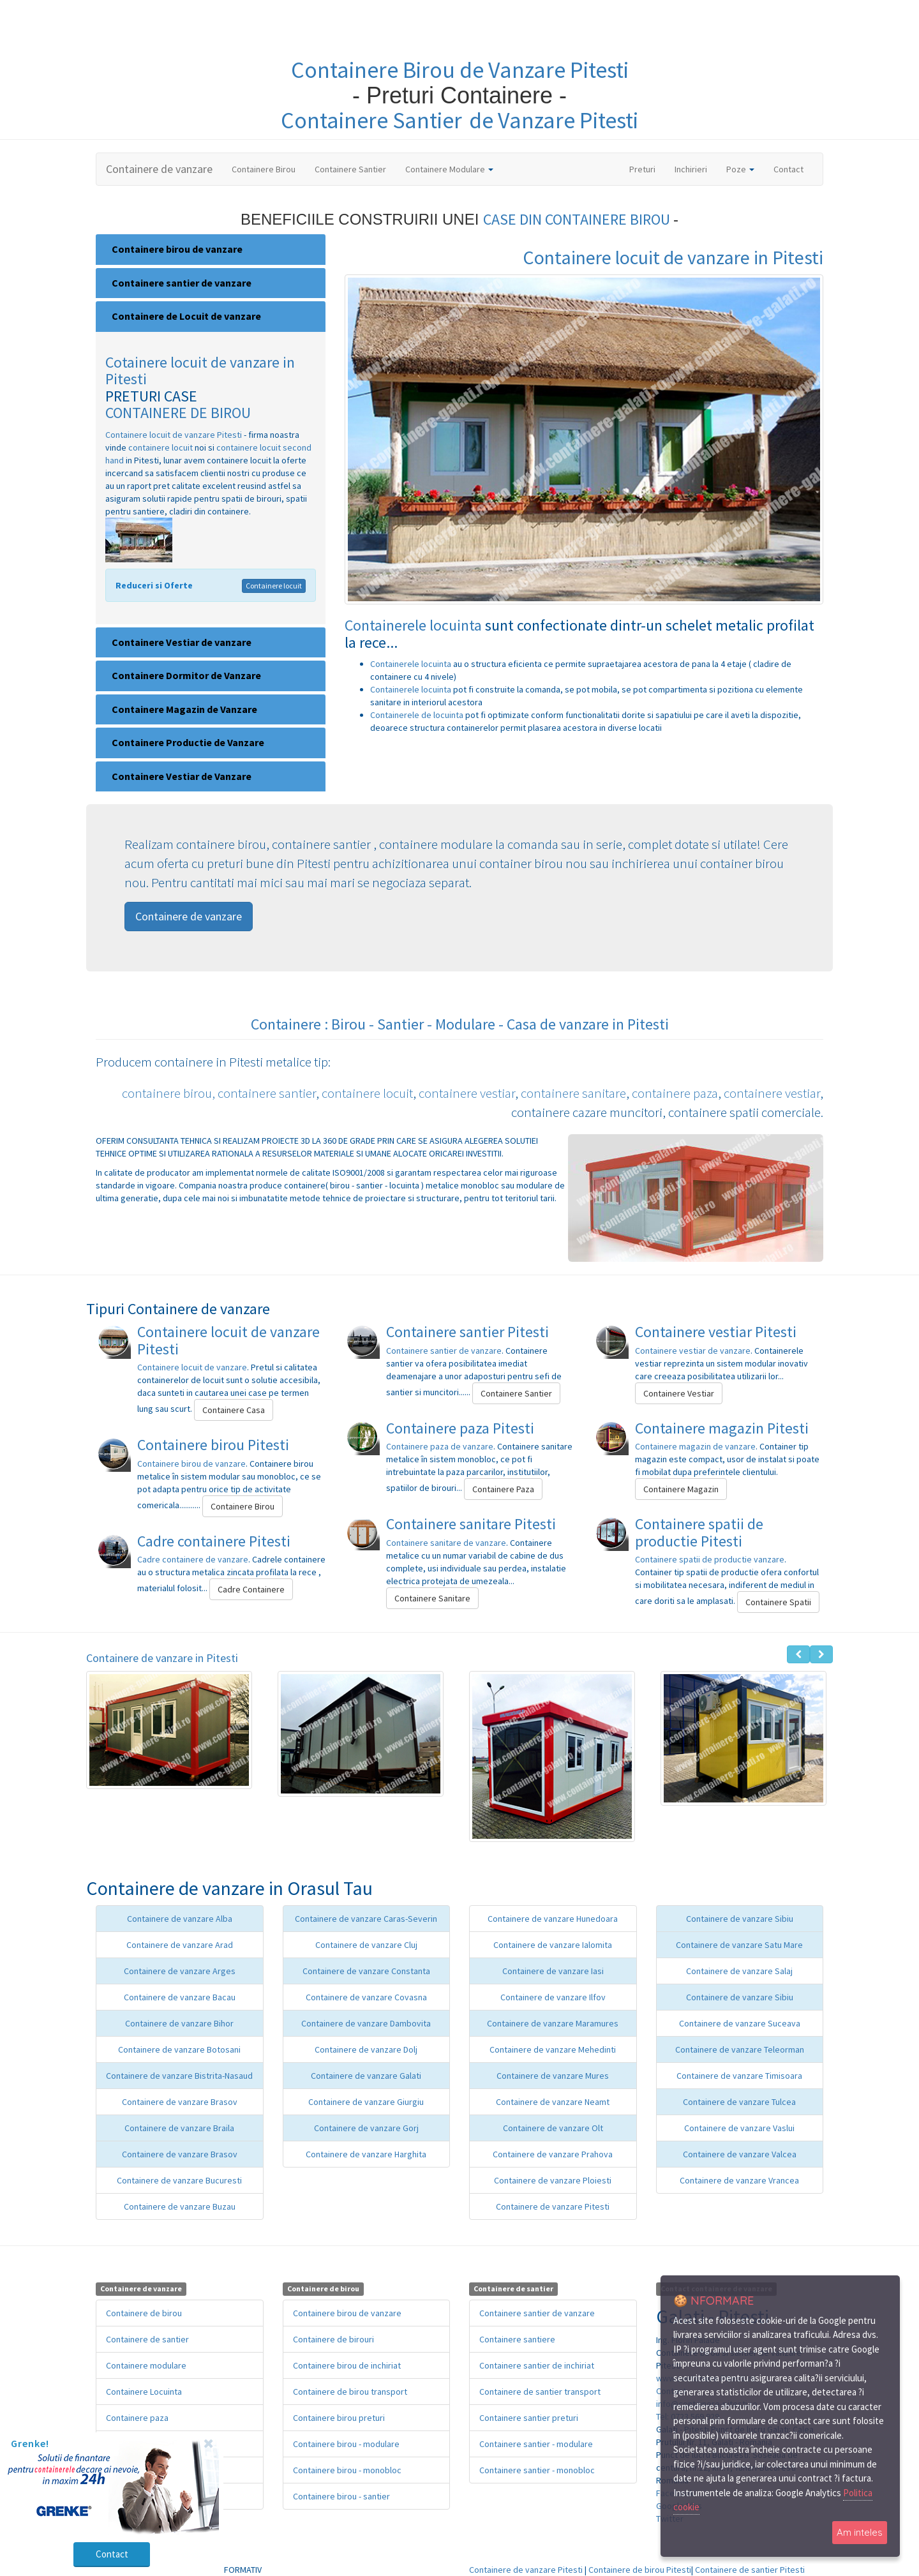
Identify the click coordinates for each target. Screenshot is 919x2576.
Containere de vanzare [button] (188, 916)
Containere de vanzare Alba (179, 1918)
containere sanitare (573, 1093)
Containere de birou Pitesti (639, 2569)
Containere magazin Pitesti (722, 1428)
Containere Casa (233, 1410)
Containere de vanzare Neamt (552, 2102)
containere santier (267, 1093)
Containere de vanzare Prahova (553, 2154)
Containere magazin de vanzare (695, 1446)
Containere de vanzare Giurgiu (366, 2102)
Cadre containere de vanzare (192, 1559)
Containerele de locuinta (417, 715)
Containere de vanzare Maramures (552, 2023)
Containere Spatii (778, 1602)
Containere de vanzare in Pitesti (162, 1658)
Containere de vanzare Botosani (179, 2049)
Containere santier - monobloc (537, 2470)
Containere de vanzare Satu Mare (739, 1945)
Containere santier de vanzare (181, 282)
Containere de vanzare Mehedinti (552, 2049)
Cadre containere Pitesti (213, 1541)
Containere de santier (147, 2339)
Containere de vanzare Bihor (179, 2023)
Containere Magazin (681, 1489)
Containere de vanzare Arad (179, 1945)
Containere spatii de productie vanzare (709, 1559)
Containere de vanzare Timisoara (739, 2075)
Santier (427, 120)
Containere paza (137, 2417)
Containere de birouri (333, 2339)
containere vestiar (467, 1093)
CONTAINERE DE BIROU (178, 413)
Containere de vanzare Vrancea (739, 2180)
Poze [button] (740, 169)
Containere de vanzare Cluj (366, 1945)
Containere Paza (503, 1489)
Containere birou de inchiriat (347, 2365)
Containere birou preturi (339, 2417)
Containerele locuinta (415, 625)
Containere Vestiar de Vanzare (181, 776)
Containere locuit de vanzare (192, 1367)
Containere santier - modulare (536, 2444)
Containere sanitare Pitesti (471, 1524)
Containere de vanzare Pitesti (552, 2206)
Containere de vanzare (159, 168)
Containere (347, 70)
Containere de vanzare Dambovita (366, 2023)
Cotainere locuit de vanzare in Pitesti (200, 370)
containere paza (675, 1093)
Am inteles (860, 2532)
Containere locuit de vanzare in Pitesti (673, 257)
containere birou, (168, 1093)
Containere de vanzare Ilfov (553, 1997)
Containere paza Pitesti (460, 1428)
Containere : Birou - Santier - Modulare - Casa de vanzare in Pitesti (460, 1024)
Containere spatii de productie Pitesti (699, 1532)
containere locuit (161, 447)
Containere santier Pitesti (467, 1332)
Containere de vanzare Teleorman (739, 2049)
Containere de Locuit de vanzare (186, 316)
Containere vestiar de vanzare (693, 1350)
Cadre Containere (251, 1589)
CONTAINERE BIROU (609, 219)
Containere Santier (350, 169)
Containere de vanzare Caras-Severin (366, 1918)
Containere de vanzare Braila (179, 2128)
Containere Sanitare (432, 1598)
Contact (788, 169)
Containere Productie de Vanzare (188, 742)
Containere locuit (274, 585)
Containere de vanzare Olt (553, 2128)
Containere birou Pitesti (213, 1445)
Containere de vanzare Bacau (179, 1997)
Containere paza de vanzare (439, 1446)
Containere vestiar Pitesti (715, 1332)
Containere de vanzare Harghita (366, 2154)
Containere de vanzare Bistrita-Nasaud (179, 2075)
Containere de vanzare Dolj (366, 2049)
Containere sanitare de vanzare (446, 1542)
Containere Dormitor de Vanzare (186, 675)
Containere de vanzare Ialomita (552, 1945)
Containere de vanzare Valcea (739, 2154)
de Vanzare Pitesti (544, 70)
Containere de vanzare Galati (366, 2075)
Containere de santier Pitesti (750, 2569)
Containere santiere (517, 2339)
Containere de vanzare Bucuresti (179, 2180)
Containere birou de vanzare (177, 249)
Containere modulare (146, 2365)
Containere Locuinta (144, 2391)
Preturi (647, 168)
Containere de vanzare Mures (553, 2075)
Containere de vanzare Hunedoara (553, 1918)
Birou (431, 70)
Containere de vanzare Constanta (366, 1971)
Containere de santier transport (540, 2391)
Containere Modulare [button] (449, 169)
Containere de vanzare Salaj (739, 1971)
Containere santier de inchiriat (536, 2365)
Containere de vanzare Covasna (366, 1997)
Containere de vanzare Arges (179, 1971)
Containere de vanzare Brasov (179, 2102)
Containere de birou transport (350, 2391)
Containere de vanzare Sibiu (739, 1918)
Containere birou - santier (341, 2496)
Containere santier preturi (528, 2417)
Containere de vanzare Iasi (553, 1971)
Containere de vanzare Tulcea (739, 2102)
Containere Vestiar (678, 1393)
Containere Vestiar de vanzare (181, 642)
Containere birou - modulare (346, 2444)
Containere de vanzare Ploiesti (552, 2180)
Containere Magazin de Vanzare (184, 709)
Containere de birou (144, 2313)
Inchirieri (691, 169)
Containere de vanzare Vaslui (739, 2128)
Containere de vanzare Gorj (366, 2128)
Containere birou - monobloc (347, 2470)
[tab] (210, 249)
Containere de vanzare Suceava (739, 2023)
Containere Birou (263, 169)
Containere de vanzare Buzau (179, 2206)
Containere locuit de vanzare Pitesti (173, 434)
